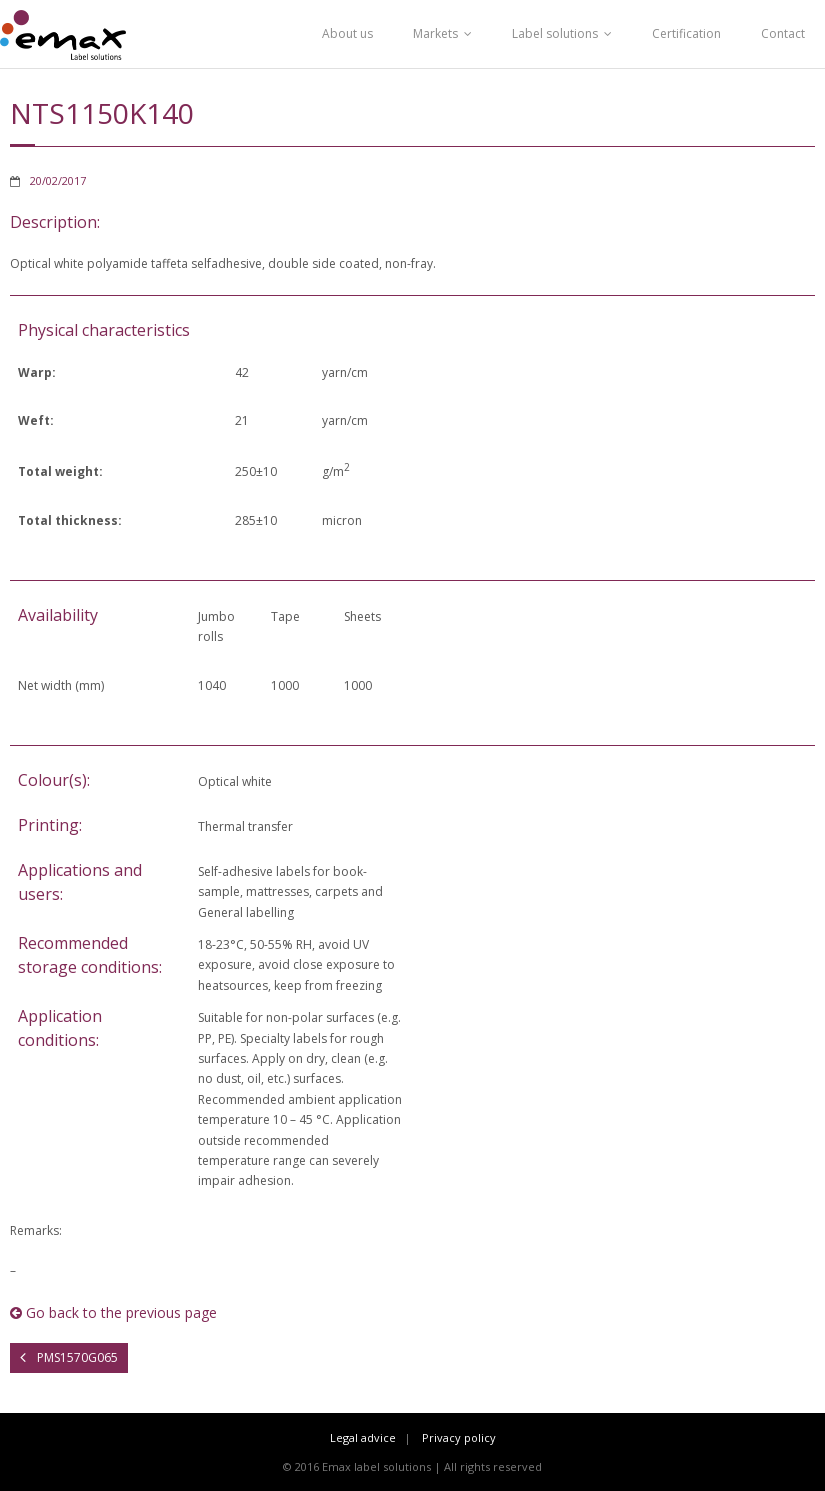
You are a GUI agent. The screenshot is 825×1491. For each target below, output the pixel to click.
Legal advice (363, 1437)
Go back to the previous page (113, 1312)
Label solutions (555, 33)
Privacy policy (459, 1437)
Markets (435, 33)
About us (347, 33)
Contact (783, 33)
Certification (686, 33)
